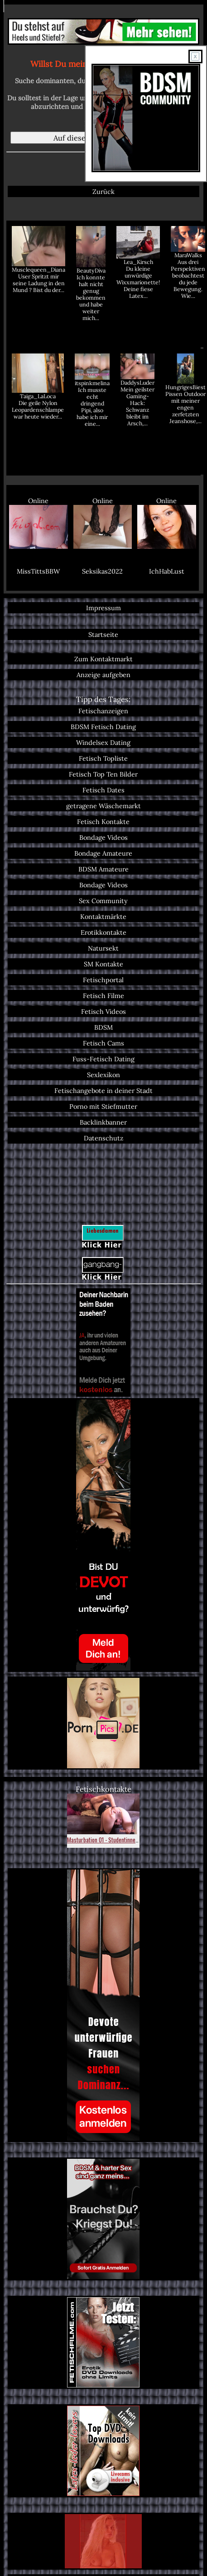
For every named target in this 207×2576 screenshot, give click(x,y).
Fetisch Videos (103, 1011)
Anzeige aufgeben (103, 674)
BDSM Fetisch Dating (103, 726)
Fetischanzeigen (103, 710)
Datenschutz (103, 1138)
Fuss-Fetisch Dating (103, 1059)
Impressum (103, 607)
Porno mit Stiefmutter (103, 1106)
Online (38, 522)
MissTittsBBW (38, 571)
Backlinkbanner (103, 1122)
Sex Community (103, 900)
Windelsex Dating (103, 742)
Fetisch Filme (103, 995)
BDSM (103, 1027)
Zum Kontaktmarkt (103, 659)
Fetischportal (103, 979)
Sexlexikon (103, 1074)
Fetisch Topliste (103, 758)
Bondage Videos (103, 837)
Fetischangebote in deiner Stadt (103, 1090)
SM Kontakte (103, 964)
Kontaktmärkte (103, 916)
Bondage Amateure (103, 853)
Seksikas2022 (102, 571)
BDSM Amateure (103, 869)
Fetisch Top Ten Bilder (103, 774)
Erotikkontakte (103, 932)
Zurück (103, 191)
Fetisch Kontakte (103, 821)
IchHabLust (166, 571)
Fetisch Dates (103, 790)
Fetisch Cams (103, 1043)
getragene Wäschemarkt (103, 805)
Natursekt (103, 948)
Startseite (103, 634)
